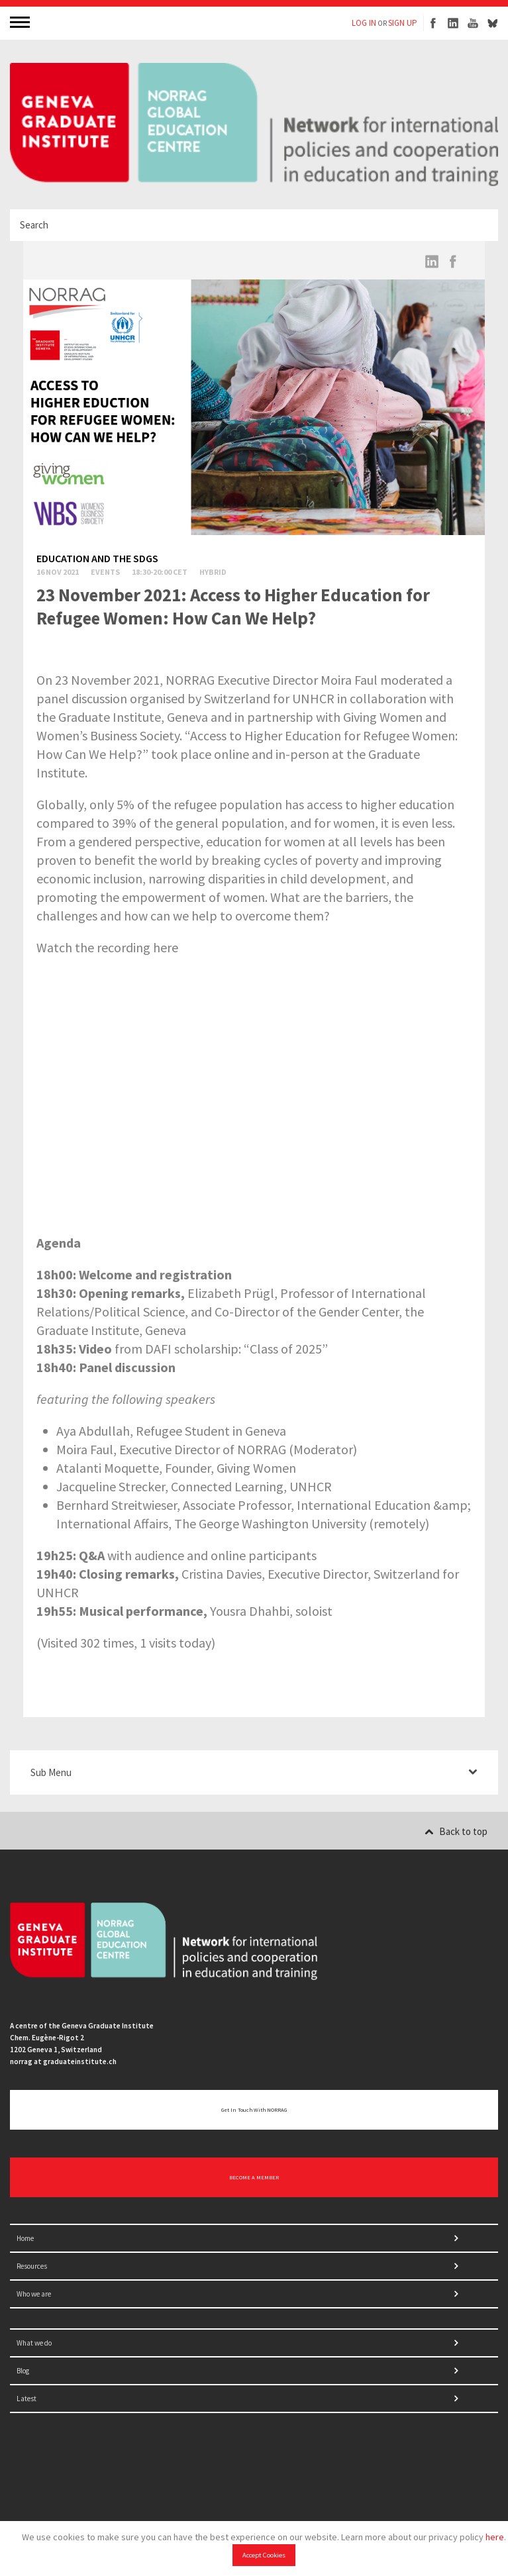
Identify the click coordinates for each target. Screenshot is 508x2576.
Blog (23, 2370)
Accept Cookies (263, 2555)
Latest (26, 2398)
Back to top (456, 1831)
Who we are (34, 2294)
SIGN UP (402, 22)
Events (105, 572)
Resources (32, 2266)
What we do (34, 2343)
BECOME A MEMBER (254, 2177)
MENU (21, 21)
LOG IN (364, 22)
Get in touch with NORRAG (254, 2109)
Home (25, 2238)
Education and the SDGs (97, 558)
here (494, 2537)
